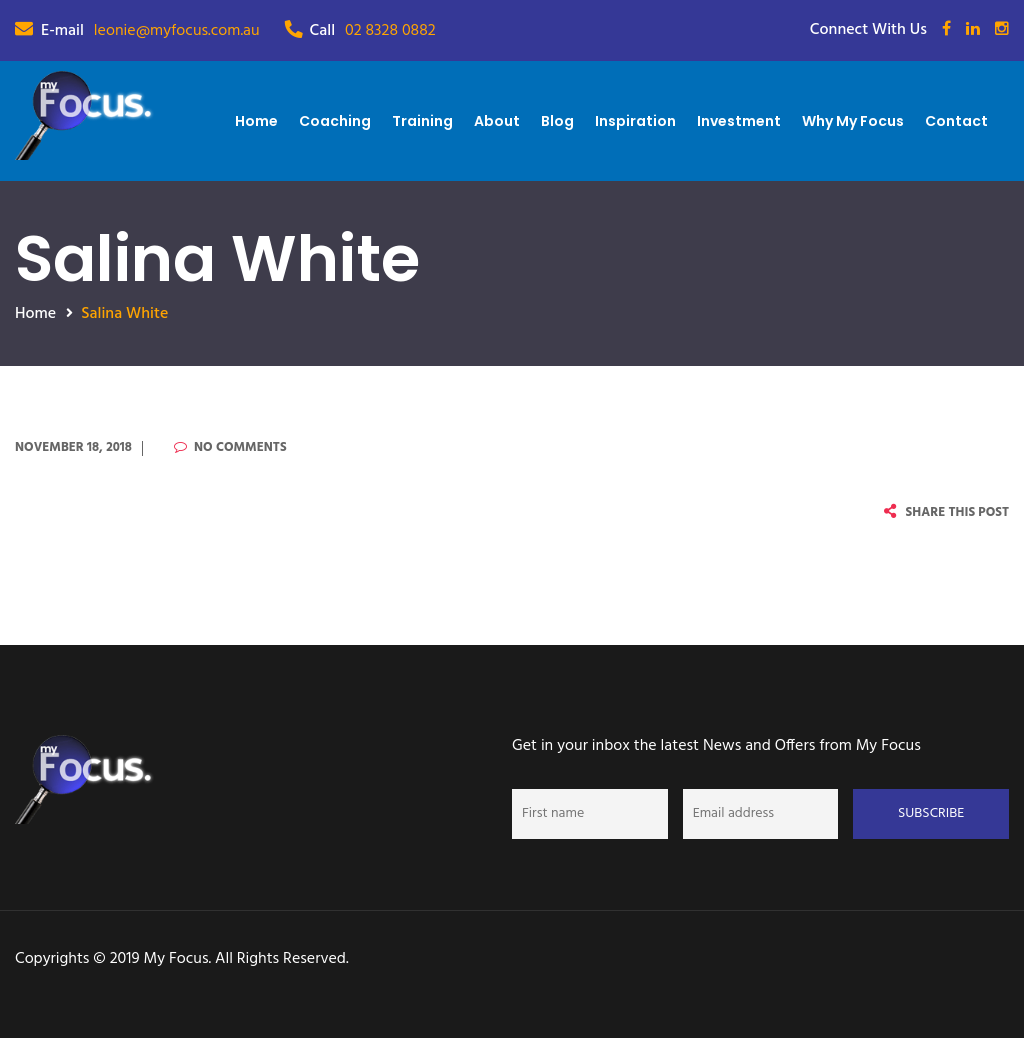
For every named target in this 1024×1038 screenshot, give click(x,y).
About (497, 121)
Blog (557, 121)
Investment (739, 121)
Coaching (335, 121)
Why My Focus (853, 121)
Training (422, 121)
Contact (956, 121)
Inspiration (635, 121)
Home (256, 121)
